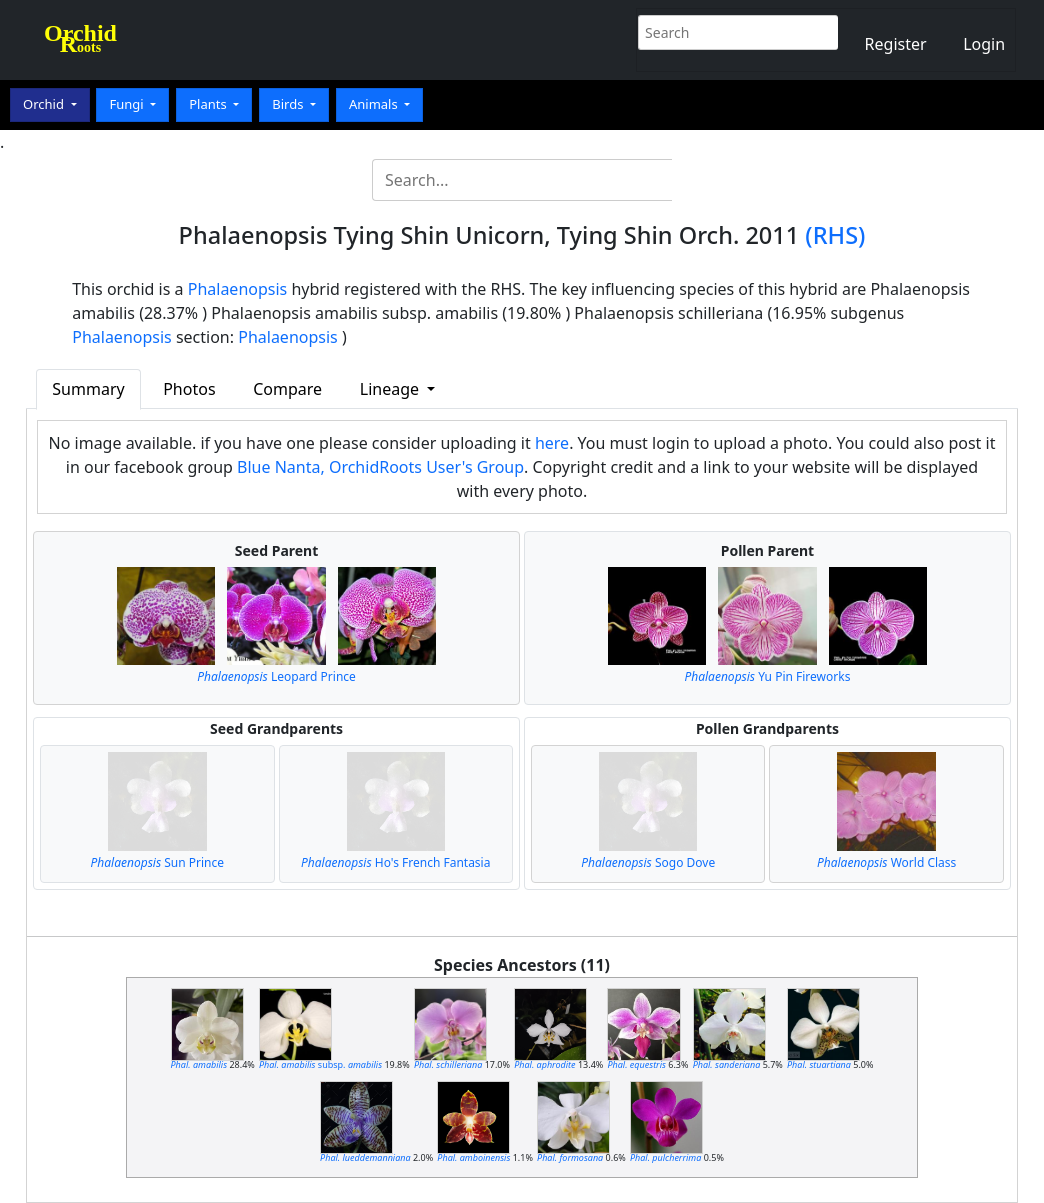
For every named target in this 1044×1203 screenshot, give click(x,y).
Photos (189, 389)
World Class (886, 862)
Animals (375, 104)
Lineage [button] (391, 389)
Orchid (45, 104)
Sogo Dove (648, 862)
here (552, 443)
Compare (287, 389)
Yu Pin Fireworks (767, 676)
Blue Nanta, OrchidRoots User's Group (380, 467)
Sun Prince (158, 862)
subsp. (320, 1064)
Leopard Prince (276, 676)
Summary (88, 389)
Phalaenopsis (238, 289)
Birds (289, 104)
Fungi (128, 104)
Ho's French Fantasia (395, 862)
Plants (209, 104)
